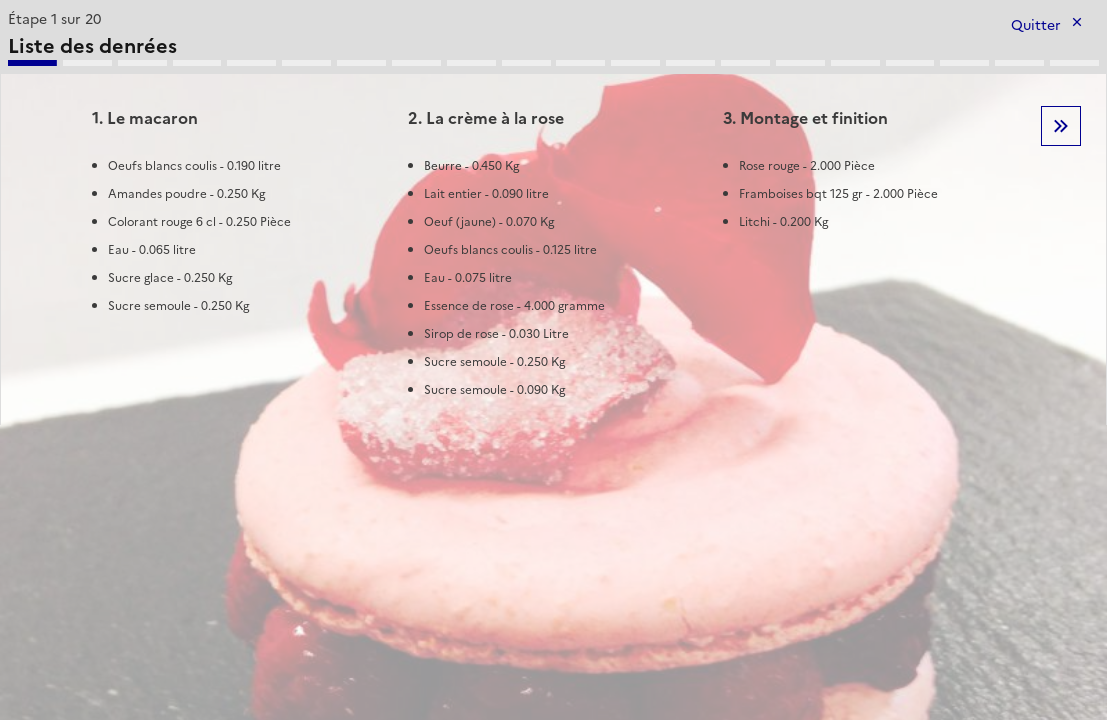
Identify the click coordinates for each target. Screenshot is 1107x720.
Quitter (1036, 25)
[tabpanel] (553, 215)
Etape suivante (1061, 126)
